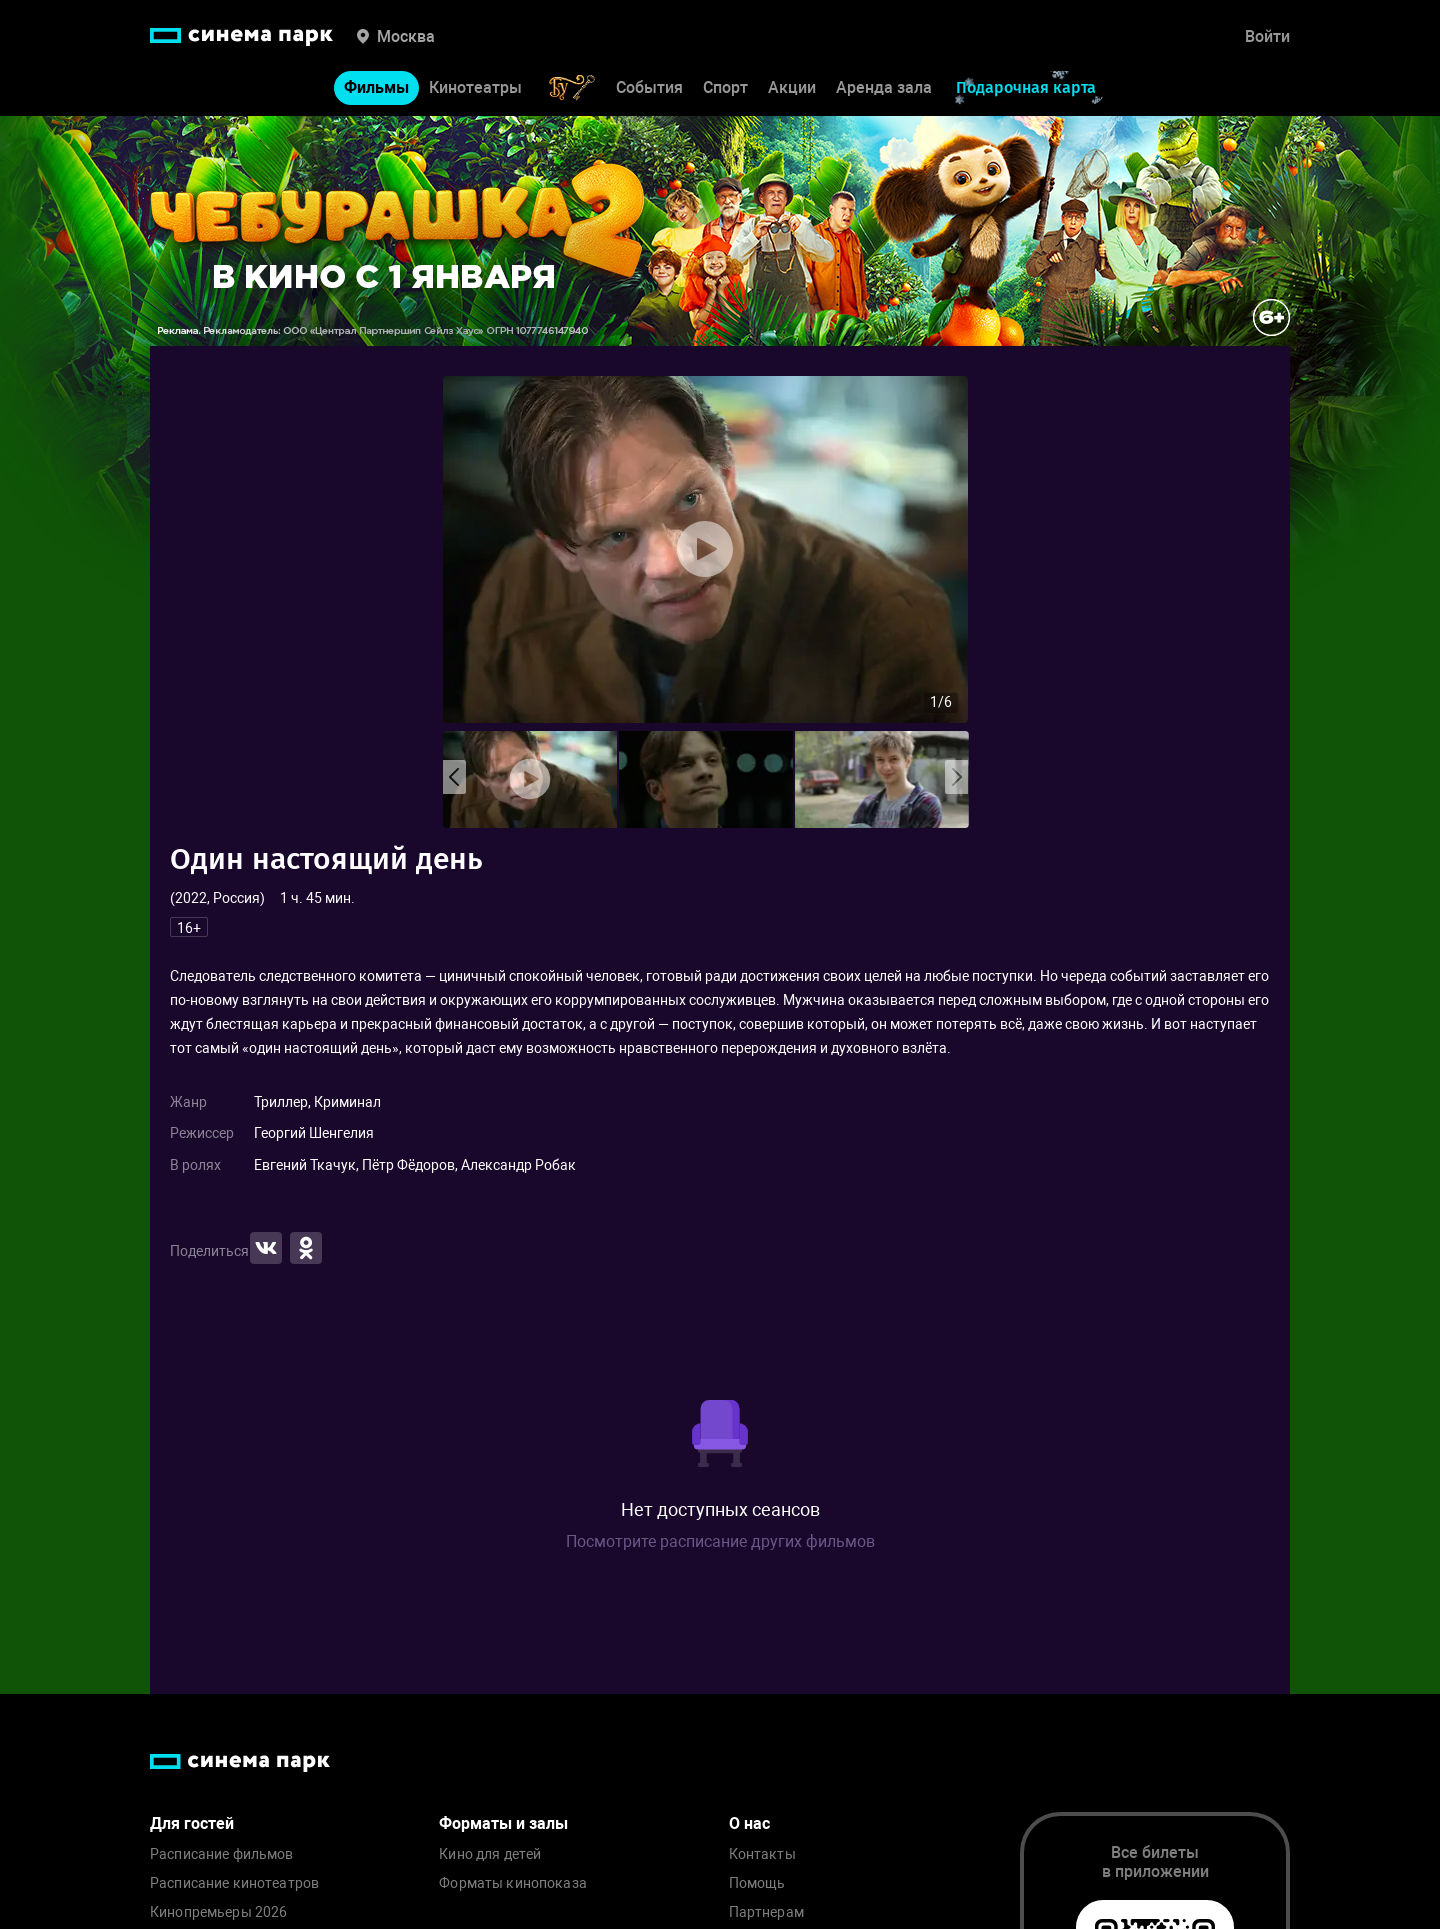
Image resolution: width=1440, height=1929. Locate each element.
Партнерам (766, 1912)
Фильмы (376, 87)
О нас (749, 1823)
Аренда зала (884, 87)
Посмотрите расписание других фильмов (720, 1541)
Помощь (757, 1883)
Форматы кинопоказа (513, 1883)
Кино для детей (490, 1854)
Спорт (725, 87)
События (649, 87)
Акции (792, 87)
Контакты (762, 1854)
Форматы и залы (503, 1823)
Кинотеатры (475, 87)
